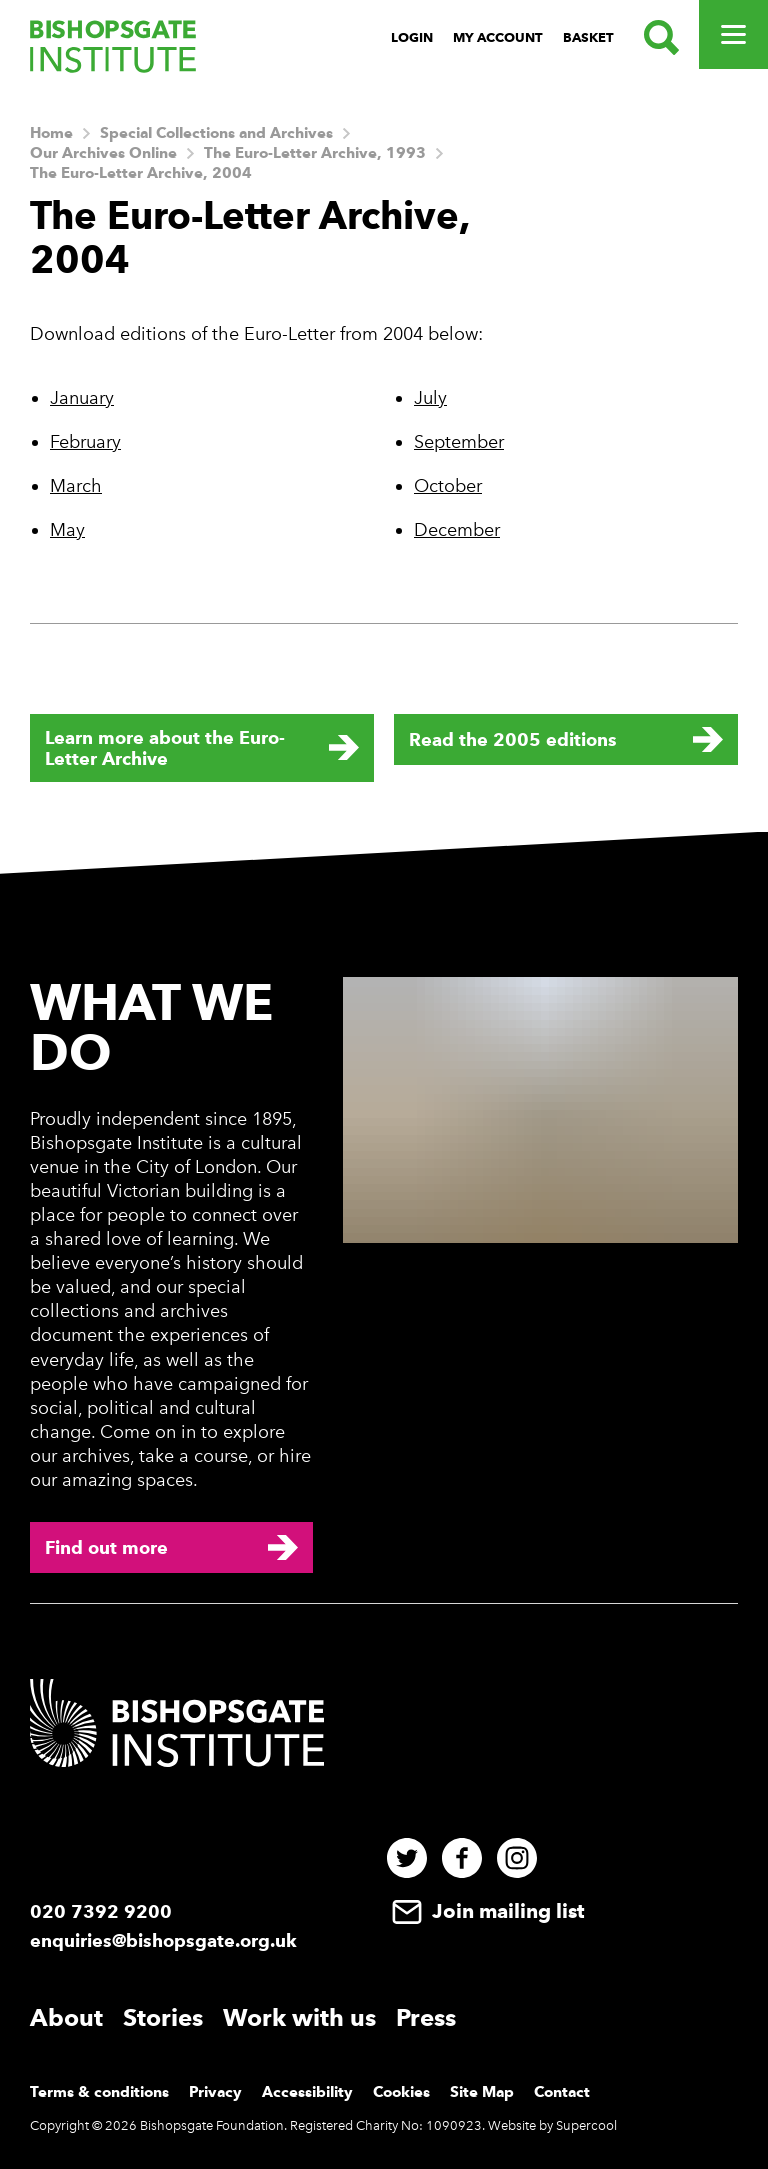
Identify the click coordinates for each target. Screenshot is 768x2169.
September (459, 442)
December (457, 530)
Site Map (482, 2092)
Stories (163, 2017)
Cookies (401, 2092)
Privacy (215, 2092)
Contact (562, 2092)
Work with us (299, 2017)
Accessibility (307, 2092)
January (82, 398)
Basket (588, 37)
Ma (63, 530)
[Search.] (656, 37)
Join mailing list (485, 1911)
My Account (498, 37)
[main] (384, 468)
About (66, 2017)
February (85, 442)
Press (426, 2017)
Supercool (586, 2125)
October (448, 486)
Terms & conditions (99, 2092)
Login (412, 37)
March (76, 486)
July (430, 398)
